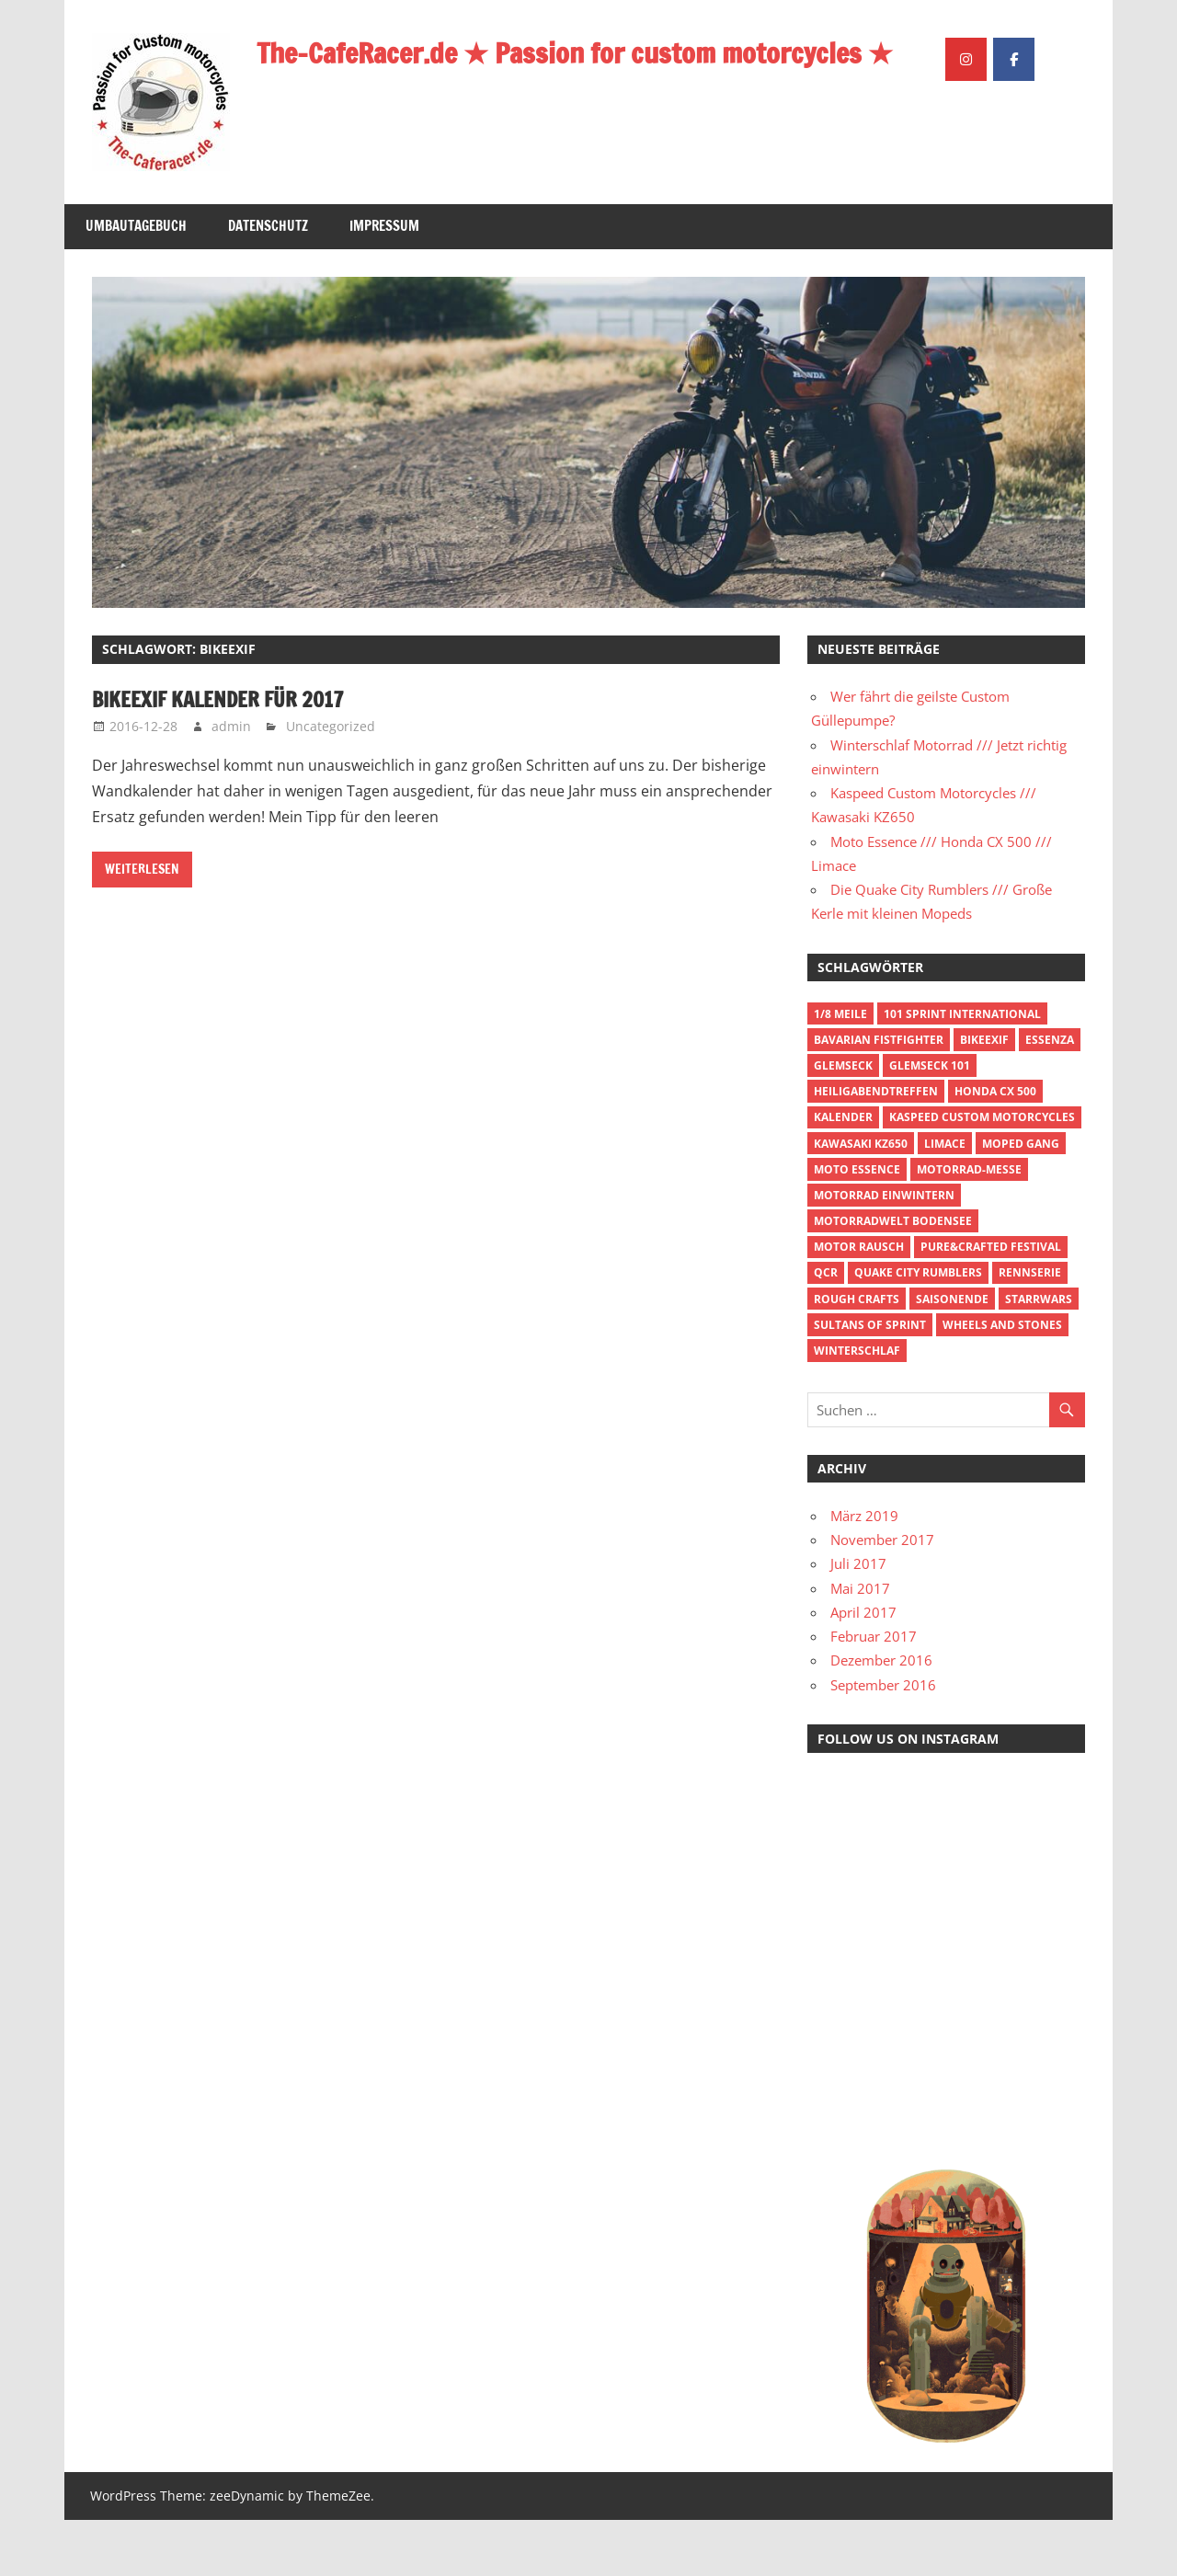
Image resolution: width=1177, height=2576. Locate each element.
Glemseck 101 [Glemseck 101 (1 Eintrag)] (929, 1120)
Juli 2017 (858, 1619)
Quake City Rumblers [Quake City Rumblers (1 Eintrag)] (918, 1328)
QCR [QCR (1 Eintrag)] (826, 1328)
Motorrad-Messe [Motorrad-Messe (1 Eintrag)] (969, 1224)
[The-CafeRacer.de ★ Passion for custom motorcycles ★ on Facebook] (1013, 208)
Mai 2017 (860, 1643)
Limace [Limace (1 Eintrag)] (945, 1199)
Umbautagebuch (136, 282)
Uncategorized (330, 781)
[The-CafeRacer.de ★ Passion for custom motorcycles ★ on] (1061, 208)
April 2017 (863, 1667)
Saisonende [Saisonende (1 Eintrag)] (952, 1354)
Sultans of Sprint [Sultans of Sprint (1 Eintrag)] (870, 1380)
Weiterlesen (142, 925)
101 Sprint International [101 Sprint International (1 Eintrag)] (962, 1069)
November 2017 (882, 1595)
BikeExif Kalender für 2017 (229, 755)
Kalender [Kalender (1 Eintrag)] (843, 1173)
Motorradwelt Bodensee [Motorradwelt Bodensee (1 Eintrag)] (893, 1277)
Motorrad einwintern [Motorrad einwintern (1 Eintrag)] (884, 1250)
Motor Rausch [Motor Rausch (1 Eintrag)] (859, 1303)
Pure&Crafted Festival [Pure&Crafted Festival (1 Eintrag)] (990, 1303)
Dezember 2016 (881, 1716)
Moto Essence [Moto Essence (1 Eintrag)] (857, 1224)
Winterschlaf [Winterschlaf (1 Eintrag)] (857, 1406)
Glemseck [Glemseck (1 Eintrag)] (843, 1120)
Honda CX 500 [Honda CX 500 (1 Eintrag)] (995, 1147)
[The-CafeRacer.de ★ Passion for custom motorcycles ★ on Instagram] (966, 208)
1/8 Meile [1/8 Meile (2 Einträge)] (840, 1069)
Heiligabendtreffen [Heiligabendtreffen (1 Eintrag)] (876, 1147)
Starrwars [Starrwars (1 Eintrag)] (1038, 1354)
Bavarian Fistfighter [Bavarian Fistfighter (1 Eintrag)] (878, 1095)
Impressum (384, 282)
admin (231, 781)
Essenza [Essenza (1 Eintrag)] (1049, 1095)
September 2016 (883, 1740)
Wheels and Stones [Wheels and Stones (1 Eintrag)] (1002, 1380)
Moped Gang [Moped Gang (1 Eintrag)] (1020, 1199)
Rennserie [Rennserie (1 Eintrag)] (1030, 1328)
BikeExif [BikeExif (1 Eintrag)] (984, 1095)
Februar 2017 (873, 1692)
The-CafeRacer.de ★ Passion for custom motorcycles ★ (595, 52)
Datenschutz (268, 282)
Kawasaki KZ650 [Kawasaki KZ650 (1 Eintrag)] (861, 1199)
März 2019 (864, 1571)
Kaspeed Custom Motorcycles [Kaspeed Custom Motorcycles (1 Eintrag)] (982, 1173)
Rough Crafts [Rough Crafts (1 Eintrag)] (856, 1354)
